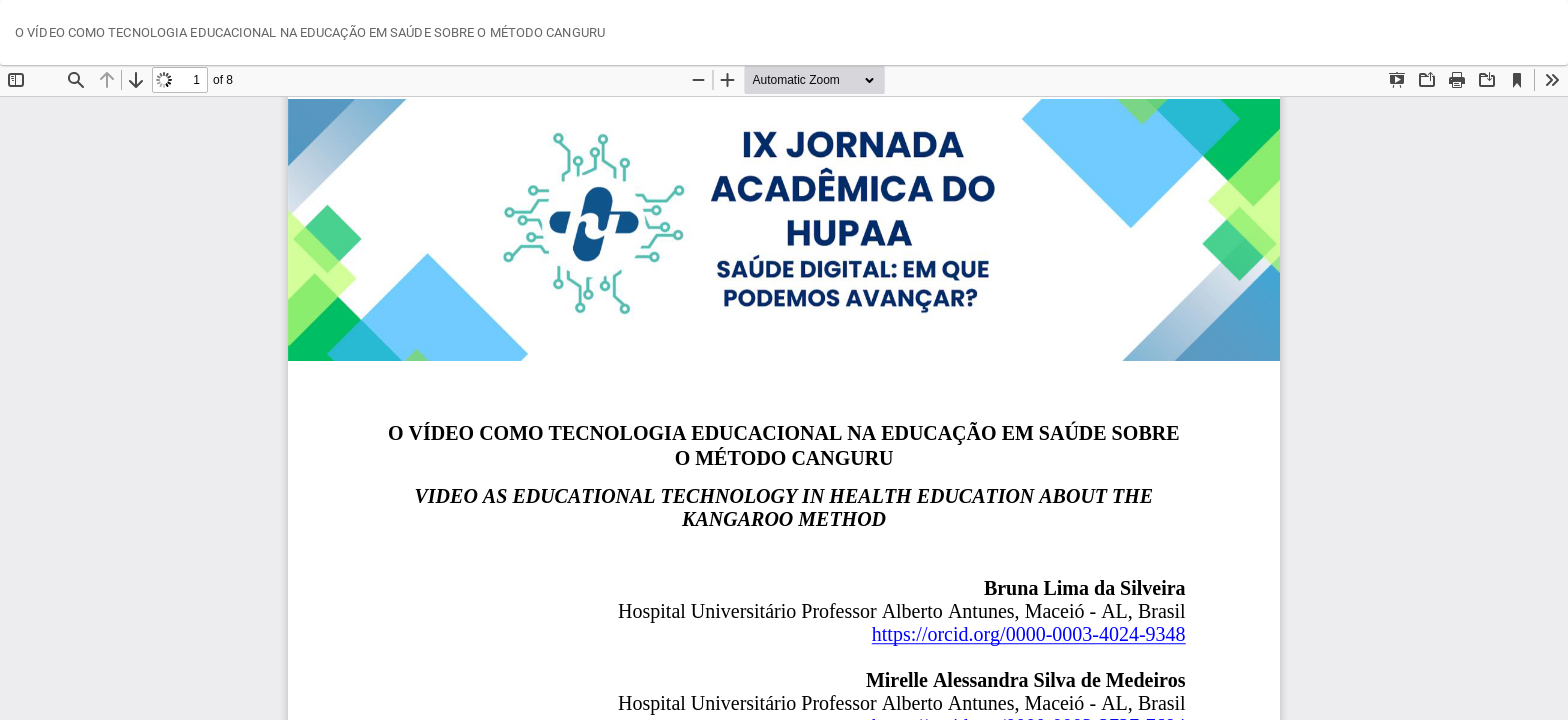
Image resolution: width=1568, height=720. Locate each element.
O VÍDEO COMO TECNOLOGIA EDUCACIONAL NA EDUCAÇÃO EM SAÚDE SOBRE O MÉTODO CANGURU (310, 32)
